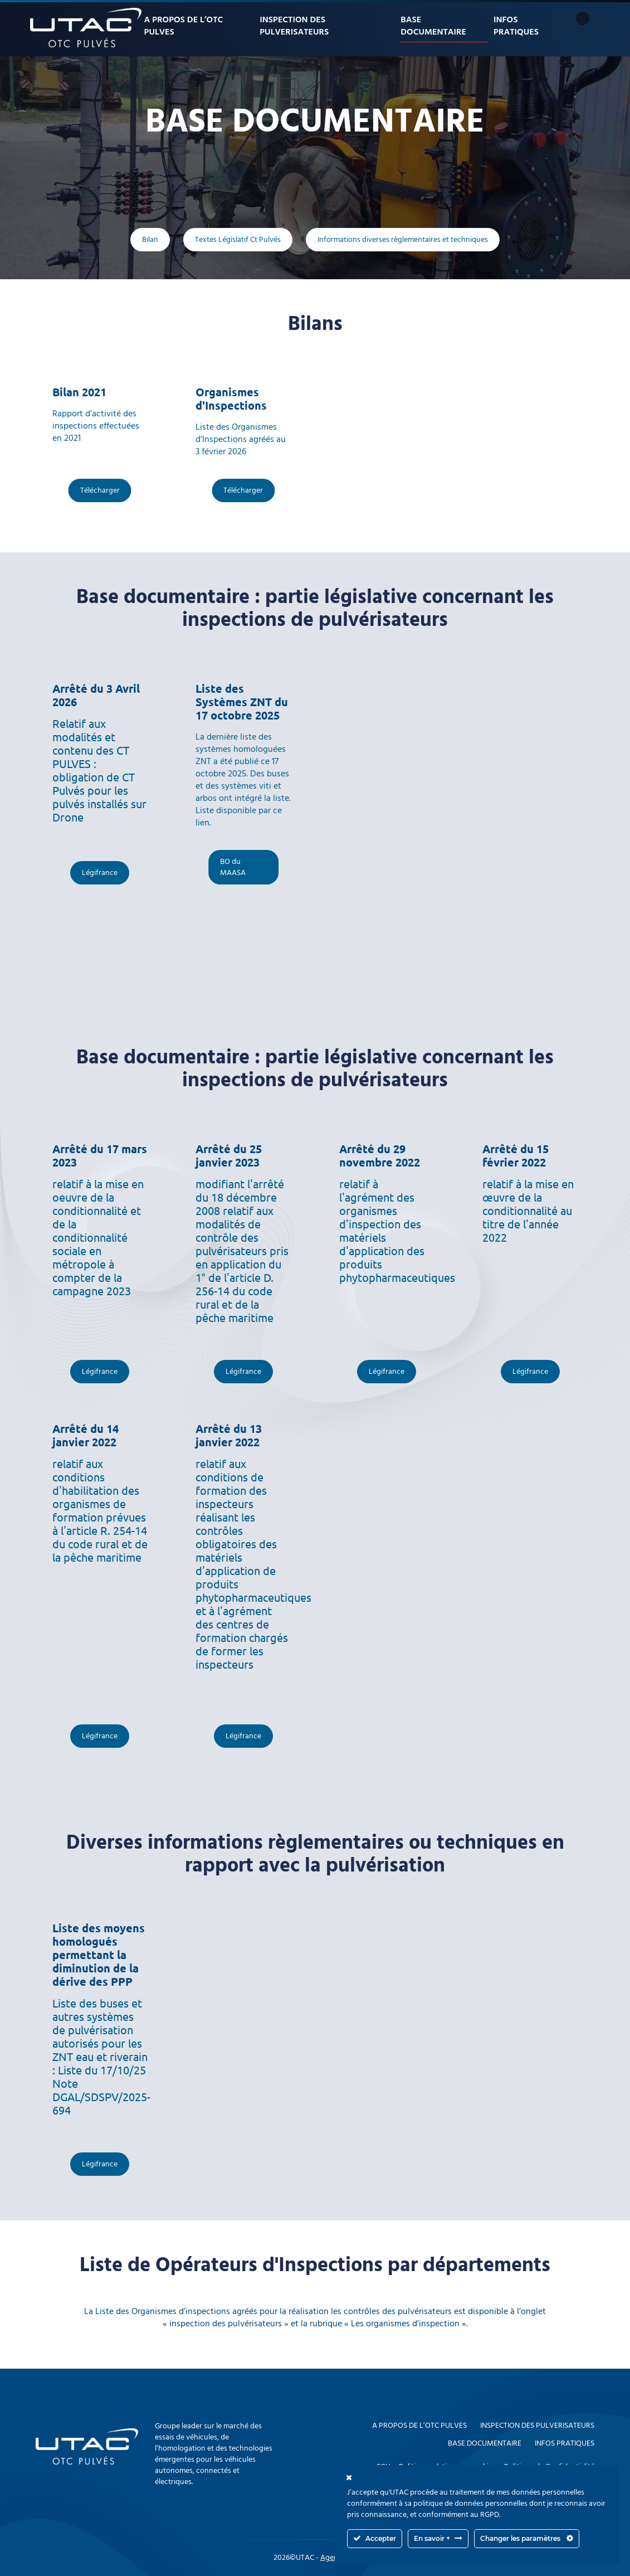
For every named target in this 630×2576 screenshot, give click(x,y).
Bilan (150, 239)
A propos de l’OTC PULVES (183, 25)
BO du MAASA (233, 867)
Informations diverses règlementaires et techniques (403, 239)
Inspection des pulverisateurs (294, 25)
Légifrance (100, 872)
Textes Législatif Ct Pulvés (238, 239)
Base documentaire (433, 25)
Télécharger (100, 490)
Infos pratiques (516, 25)
